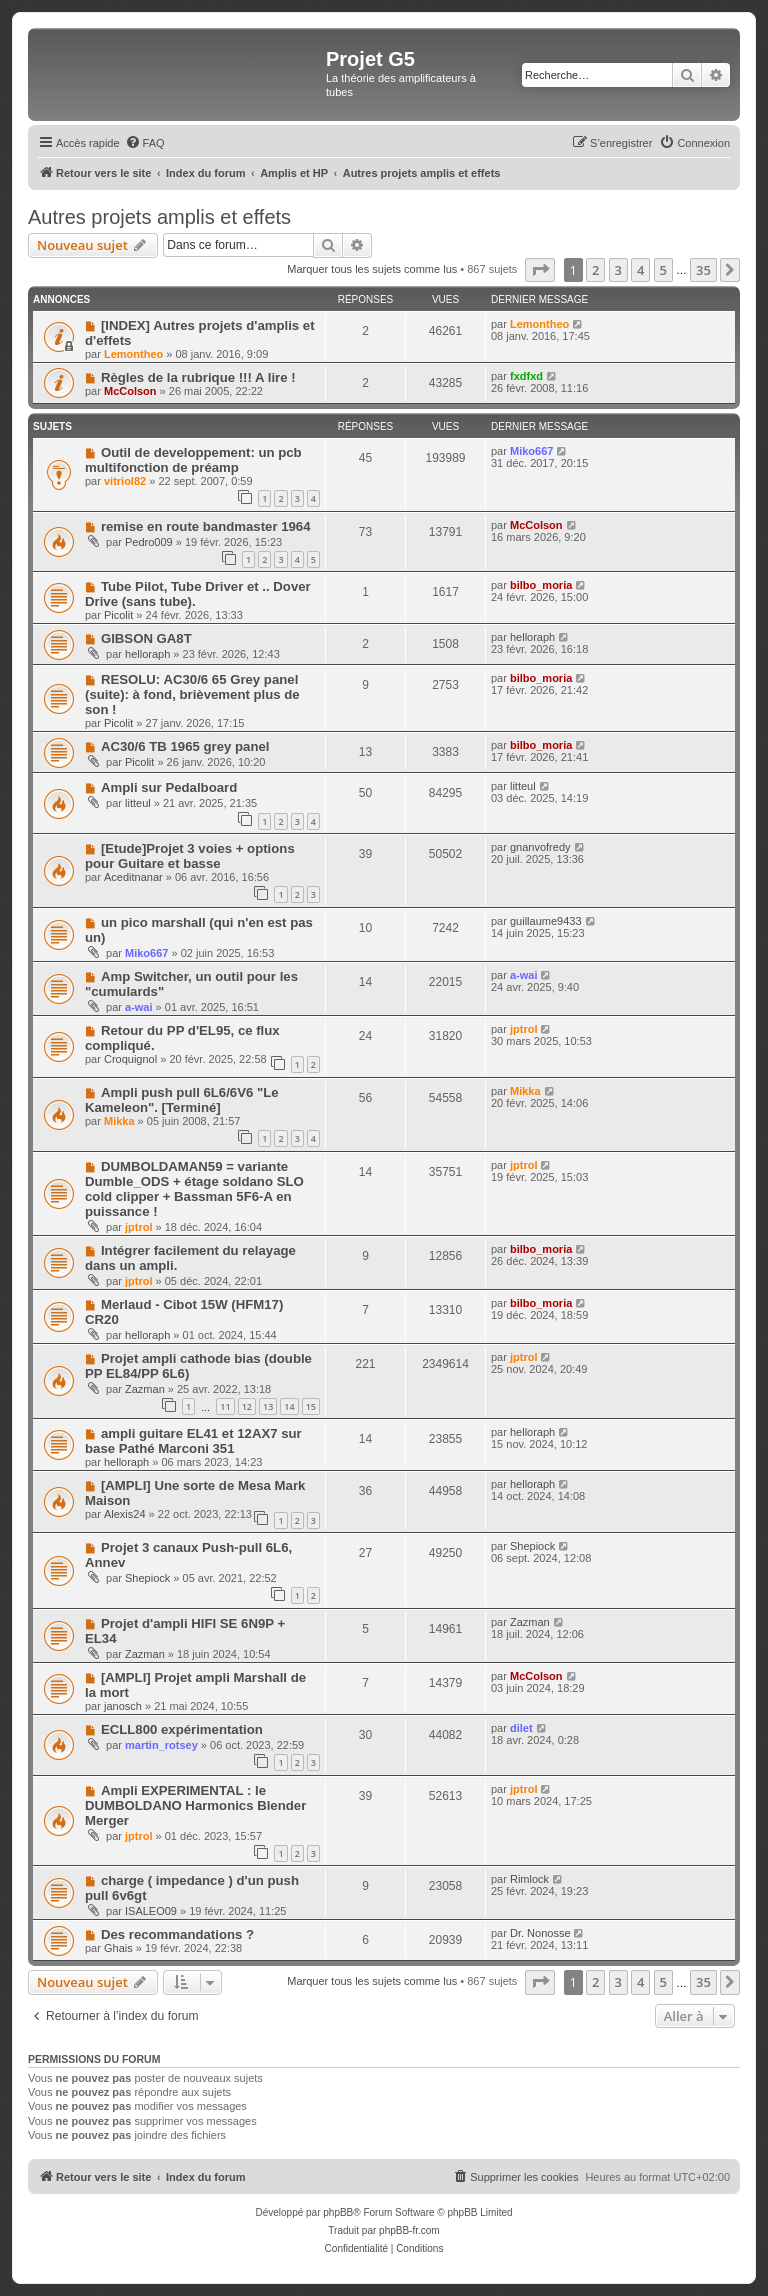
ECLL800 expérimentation (182, 1729)
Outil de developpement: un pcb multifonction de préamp (193, 460)
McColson (130, 391)
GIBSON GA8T (146, 638)
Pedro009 (149, 542)
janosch (123, 1706)
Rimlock (529, 1879)
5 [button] (663, 270)
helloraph (147, 654)
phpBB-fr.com (409, 2230)
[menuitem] (145, 143)
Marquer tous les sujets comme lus (372, 269)
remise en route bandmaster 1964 (206, 526)
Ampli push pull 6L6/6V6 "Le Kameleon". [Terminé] (182, 1100)
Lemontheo (133, 354)
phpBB (338, 2212)
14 (289, 1406)
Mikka (119, 1121)
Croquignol (130, 1059)
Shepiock (147, 1578)
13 (268, 1406)
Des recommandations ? (177, 1934)
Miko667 (531, 451)
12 (247, 1406)
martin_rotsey (161, 1745)
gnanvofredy (540, 847)
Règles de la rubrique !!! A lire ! (198, 377)
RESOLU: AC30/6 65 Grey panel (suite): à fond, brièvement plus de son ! (192, 694)
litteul (138, 803)
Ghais (118, 1948)
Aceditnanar (133, 877)
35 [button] (703, 270)
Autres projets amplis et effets (159, 217)
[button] (540, 270)
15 (311, 1406)
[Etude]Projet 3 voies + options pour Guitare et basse (190, 856)
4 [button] (640, 270)
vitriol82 (125, 481)
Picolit (118, 615)
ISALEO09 (151, 1911)
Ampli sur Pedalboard (169, 787)
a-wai (139, 1007)
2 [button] (595, 270)
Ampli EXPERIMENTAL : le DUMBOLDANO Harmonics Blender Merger (195, 1805)
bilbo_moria (541, 585)
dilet (521, 1728)
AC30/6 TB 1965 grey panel (185, 746)
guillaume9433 (546, 921)
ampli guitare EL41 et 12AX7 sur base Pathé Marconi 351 (193, 1441)
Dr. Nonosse (540, 1933)
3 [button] (618, 270)
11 (225, 1406)
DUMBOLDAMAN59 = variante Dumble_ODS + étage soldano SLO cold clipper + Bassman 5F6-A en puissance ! (194, 1189)
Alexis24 (125, 1514)
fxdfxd (526, 376)
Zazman (145, 1389)
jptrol (524, 1029)
